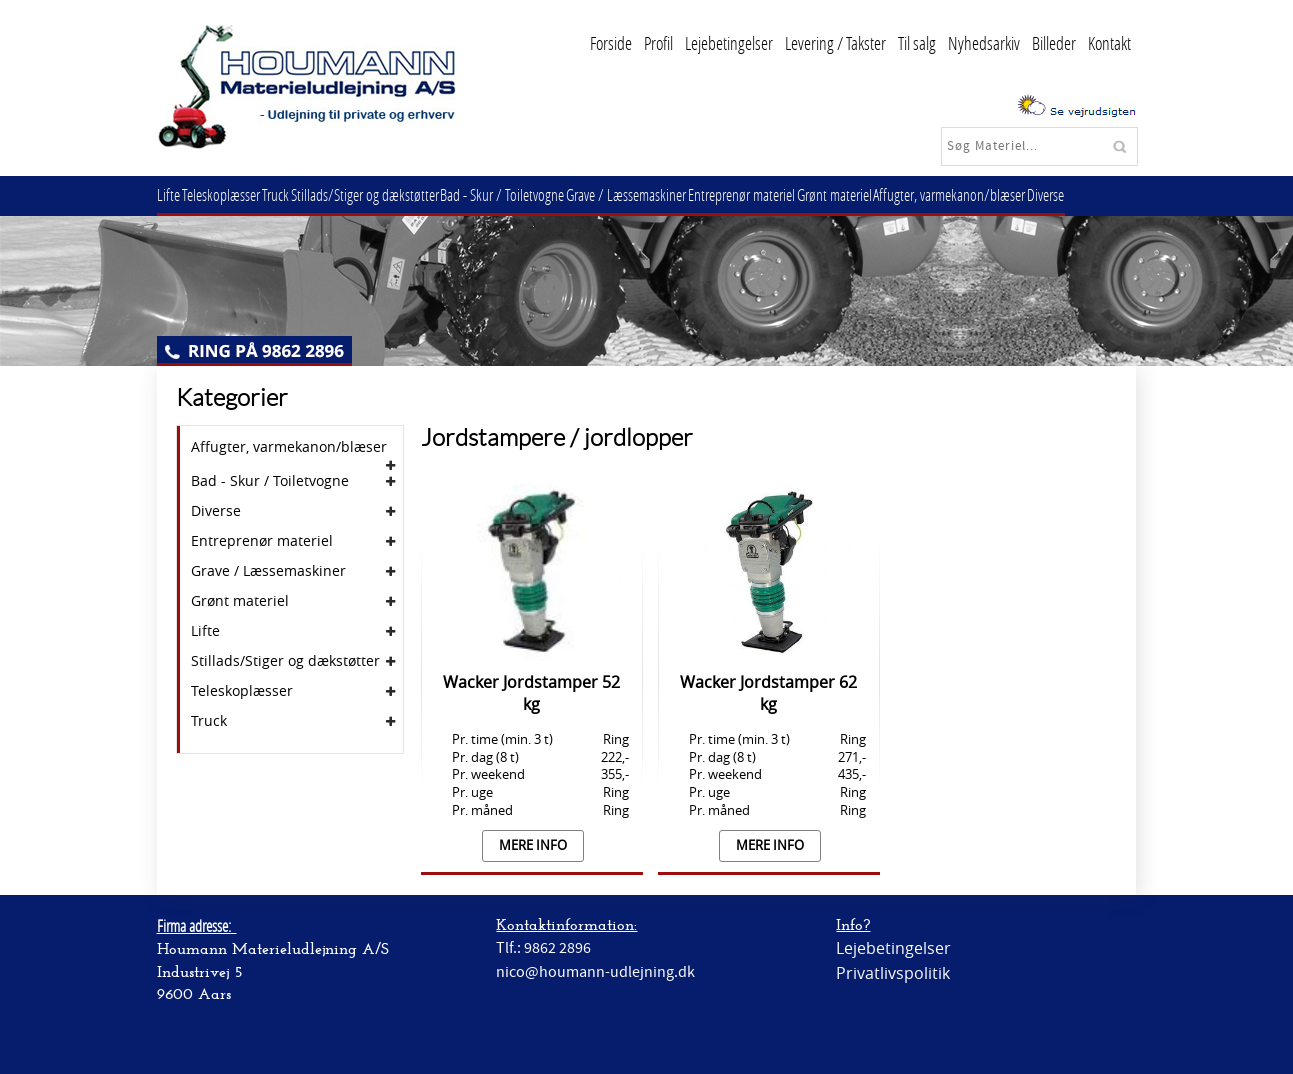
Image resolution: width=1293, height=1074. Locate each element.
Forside (611, 43)
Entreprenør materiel (782, 194)
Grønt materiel (881, 194)
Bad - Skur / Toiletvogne (531, 194)
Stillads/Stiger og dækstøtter (387, 194)
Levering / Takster (835, 43)
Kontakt (1109, 43)
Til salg (917, 43)
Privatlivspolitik (893, 973)
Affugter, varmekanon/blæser (1003, 194)
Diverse (1105, 194)
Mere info (533, 845)
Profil (658, 43)
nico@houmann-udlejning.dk (595, 972)
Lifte (172, 194)
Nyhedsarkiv (984, 43)
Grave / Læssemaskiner (661, 194)
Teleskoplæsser (231, 194)
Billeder (1054, 43)
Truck (291, 194)
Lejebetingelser (729, 43)
